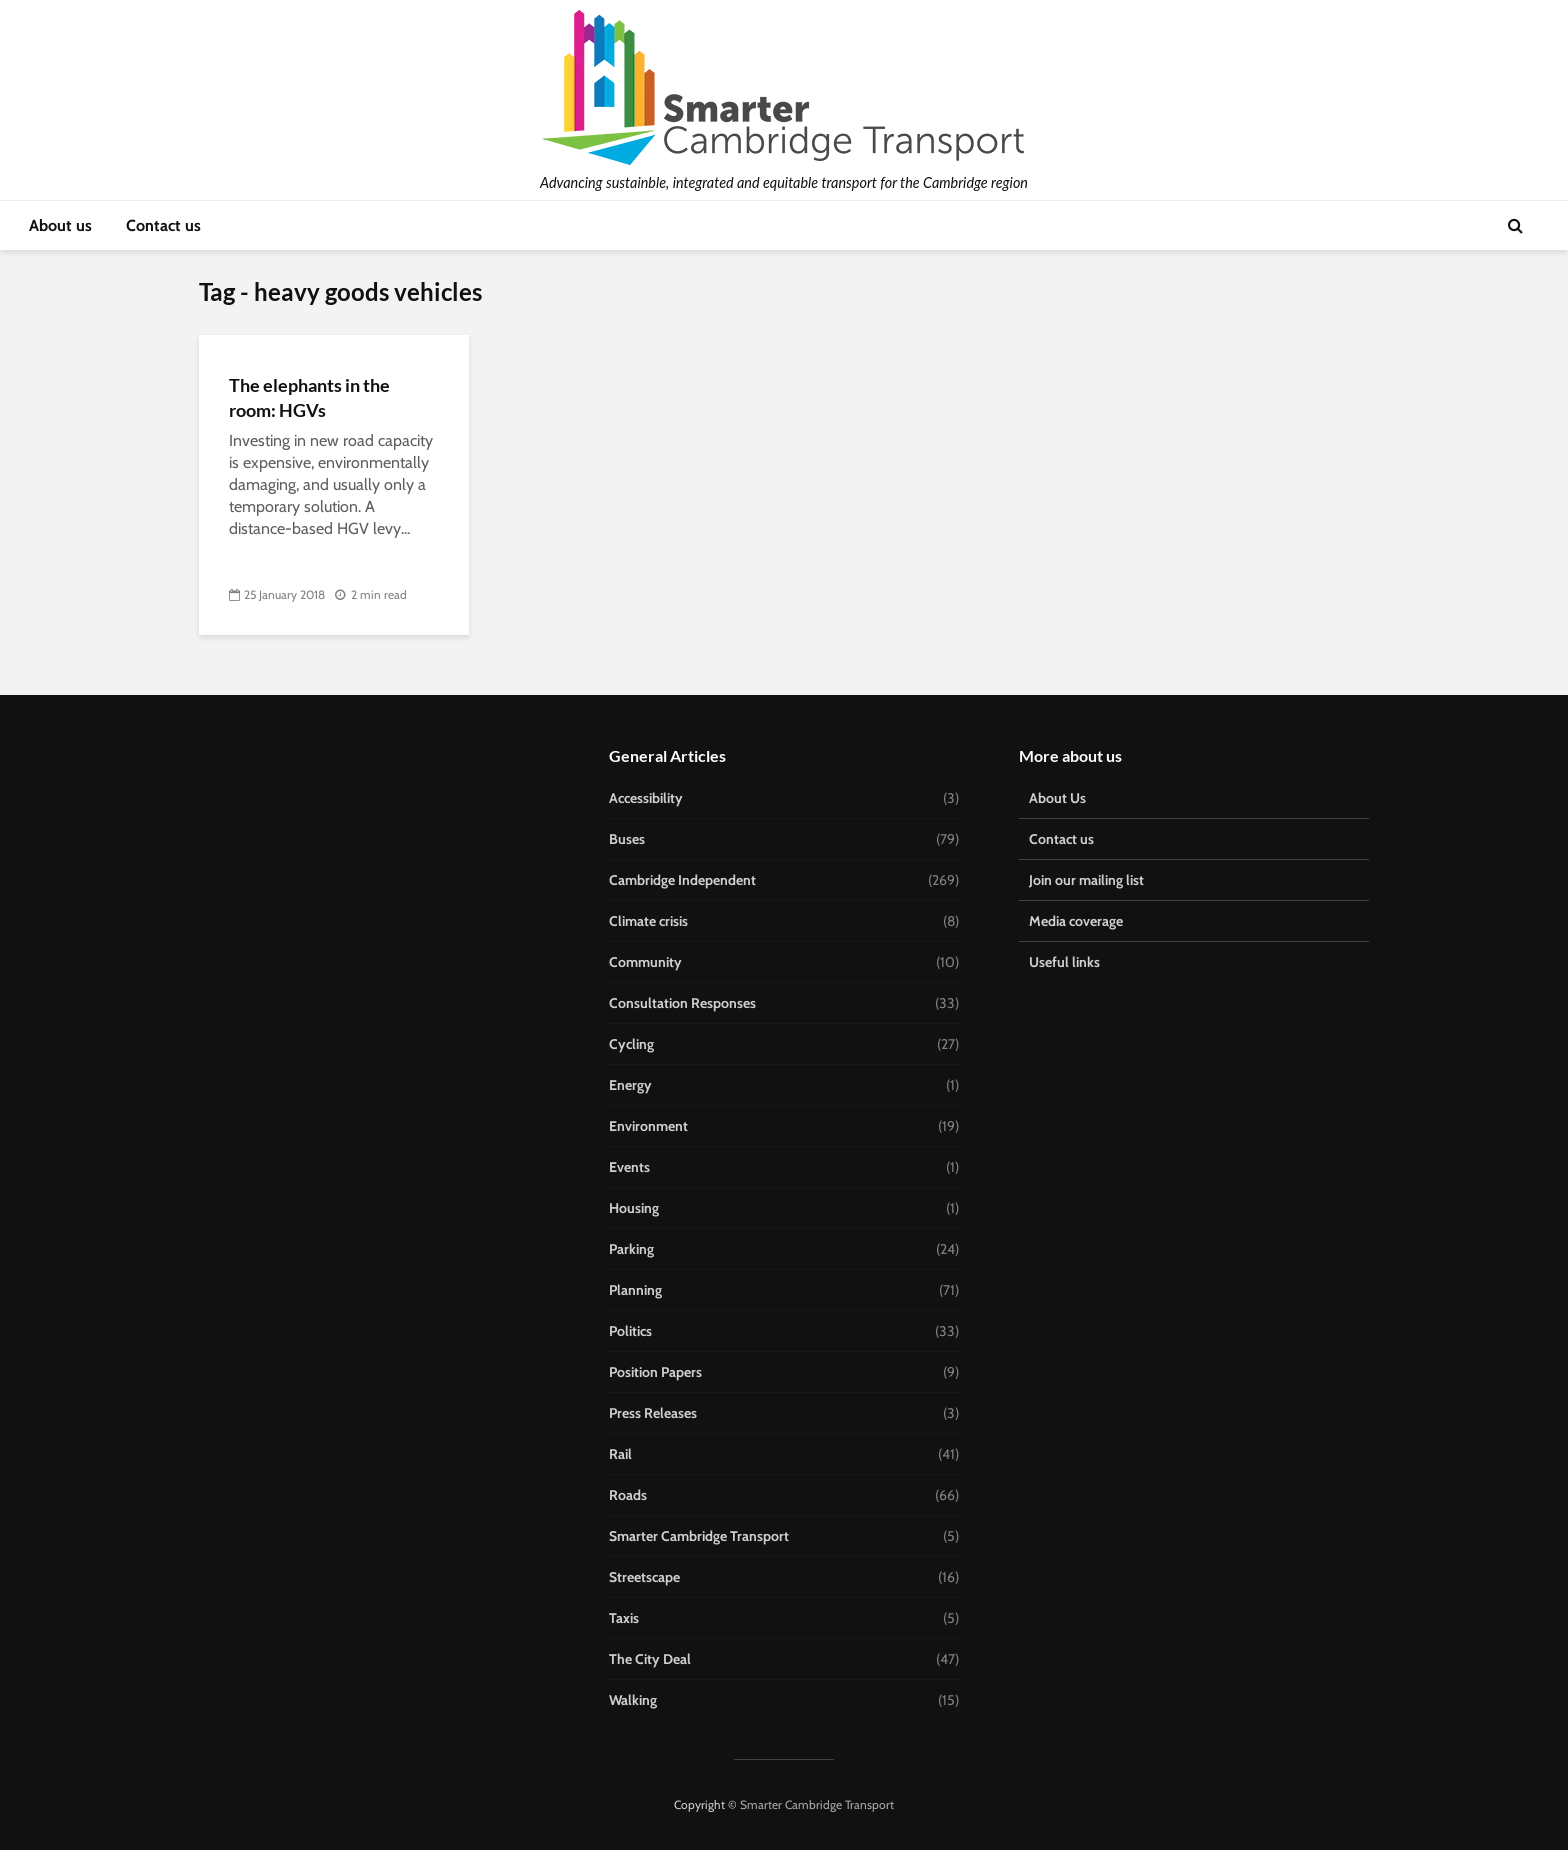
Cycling (631, 1044)
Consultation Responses (682, 1003)
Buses (627, 839)
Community (645, 962)
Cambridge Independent (682, 880)
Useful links (1064, 962)
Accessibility (646, 798)
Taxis (624, 1618)
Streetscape (644, 1577)
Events (629, 1167)
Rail (620, 1454)
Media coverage (1076, 921)
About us (60, 225)
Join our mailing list (1086, 880)
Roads (628, 1495)
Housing (634, 1208)
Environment (648, 1126)
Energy (630, 1085)
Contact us (163, 225)
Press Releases (653, 1413)
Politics (630, 1331)
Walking (633, 1700)
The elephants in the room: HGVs (309, 397)
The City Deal (650, 1659)
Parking (631, 1249)
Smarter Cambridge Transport (699, 1536)
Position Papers (655, 1372)
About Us (1057, 798)
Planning (635, 1290)
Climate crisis (648, 921)
